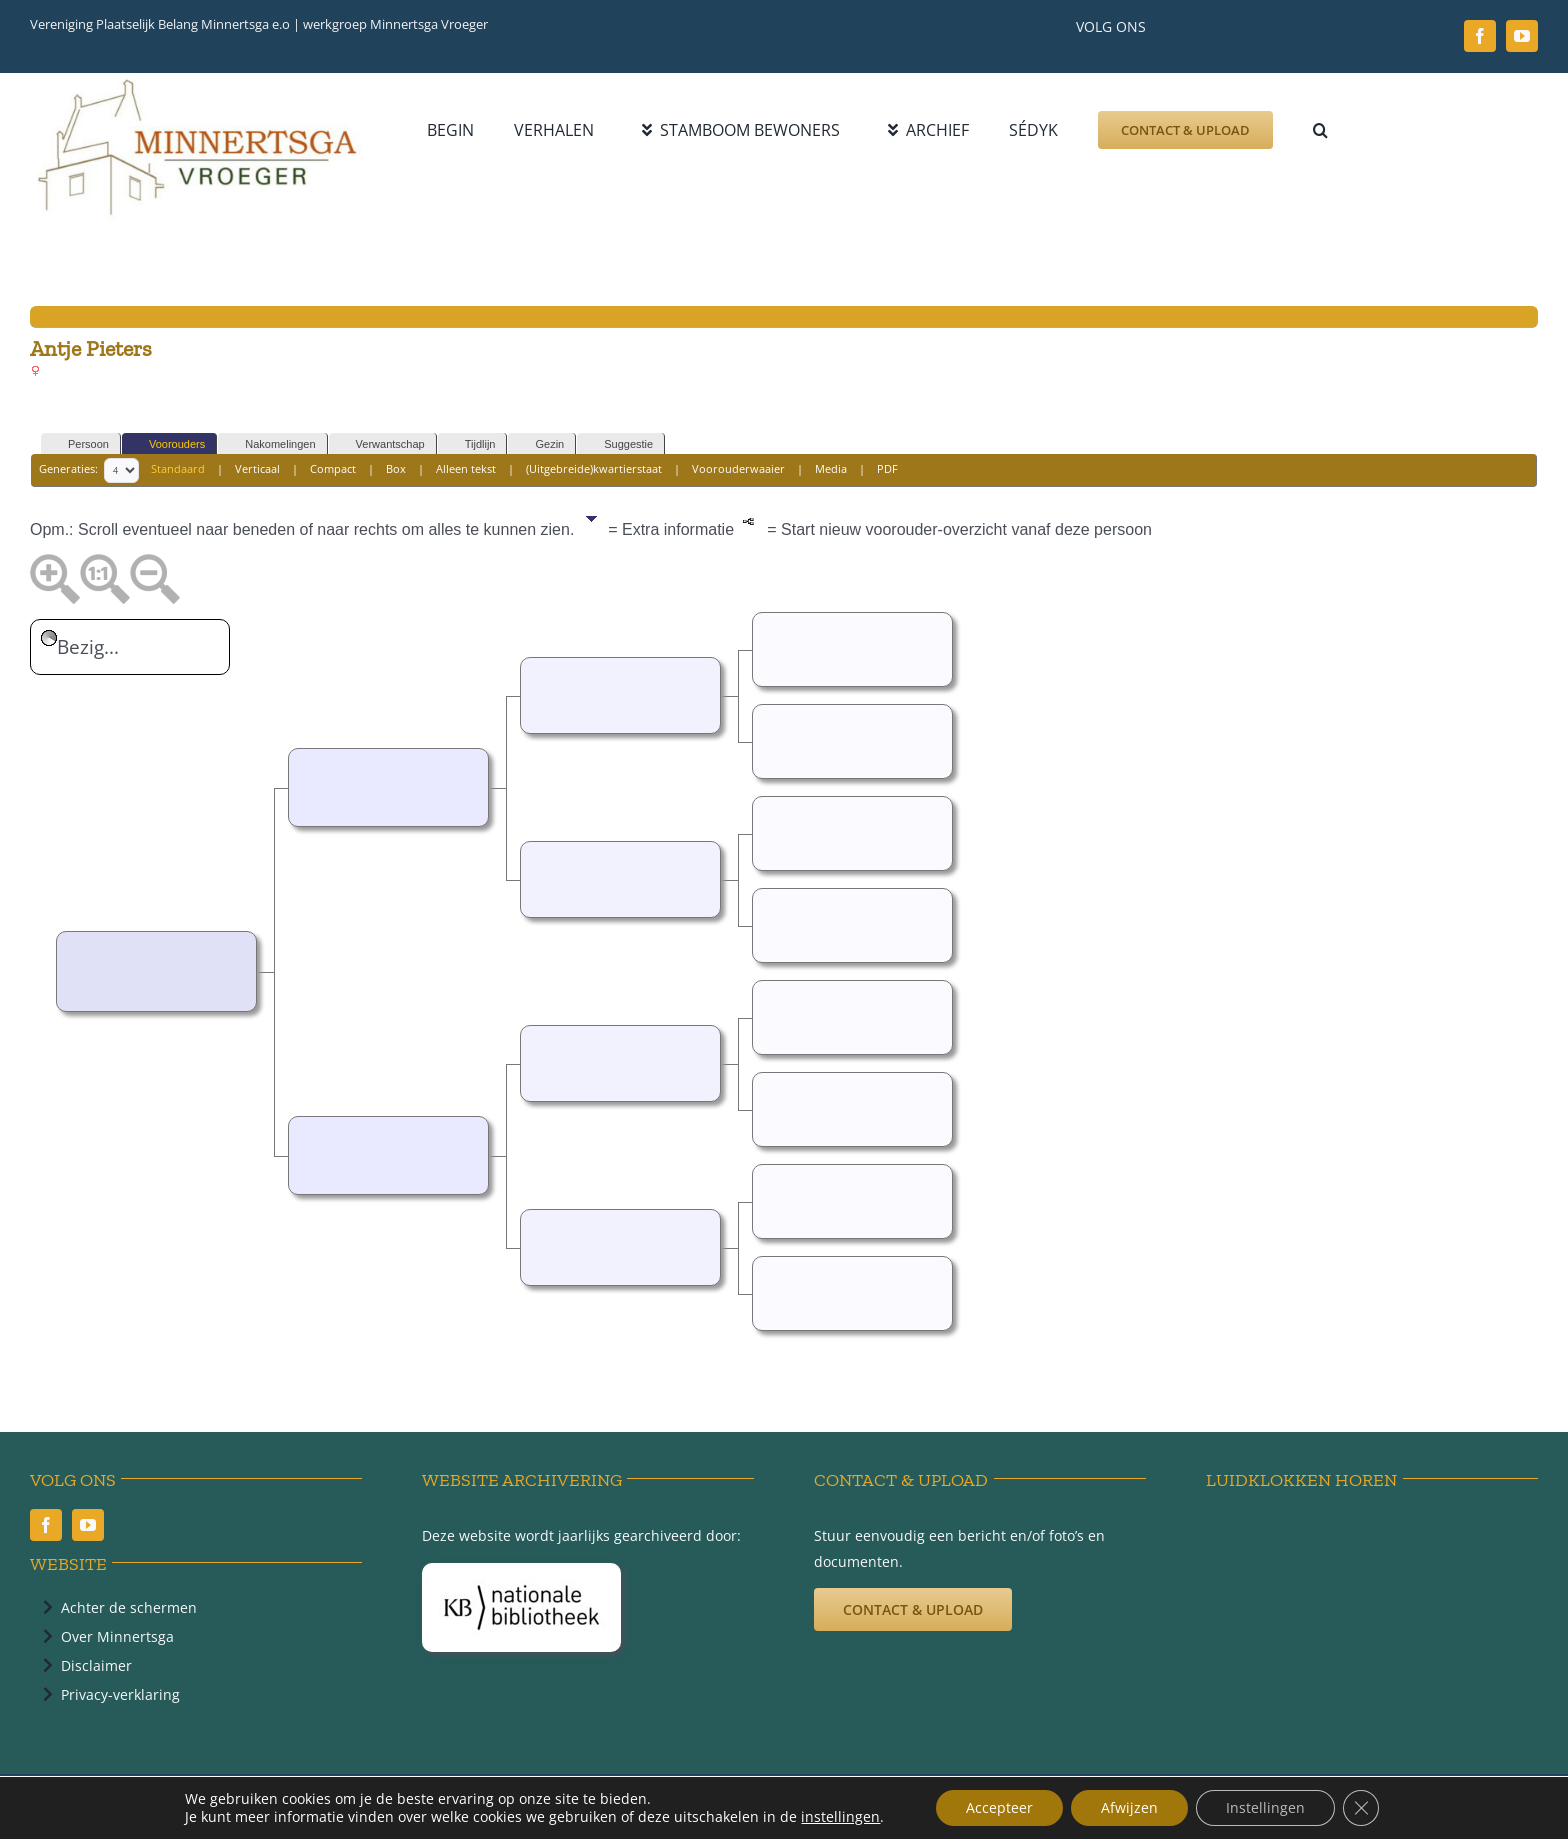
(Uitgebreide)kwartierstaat (594, 468)
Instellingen (1265, 1807)
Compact (333, 468)
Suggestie (619, 444)
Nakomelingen (271, 444)
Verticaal (257, 468)
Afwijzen (1129, 1807)
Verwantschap (381, 444)
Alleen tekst (466, 468)
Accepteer (999, 1807)
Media (831, 468)
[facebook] (1480, 36)
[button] (1320, 130)
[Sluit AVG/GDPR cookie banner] (1361, 1808)
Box (396, 468)
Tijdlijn (471, 444)
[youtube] (1522, 36)
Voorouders (168, 444)
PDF (887, 468)
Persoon (79, 444)
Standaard (178, 468)
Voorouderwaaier (738, 468)
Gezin (540, 444)
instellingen (840, 1817)
